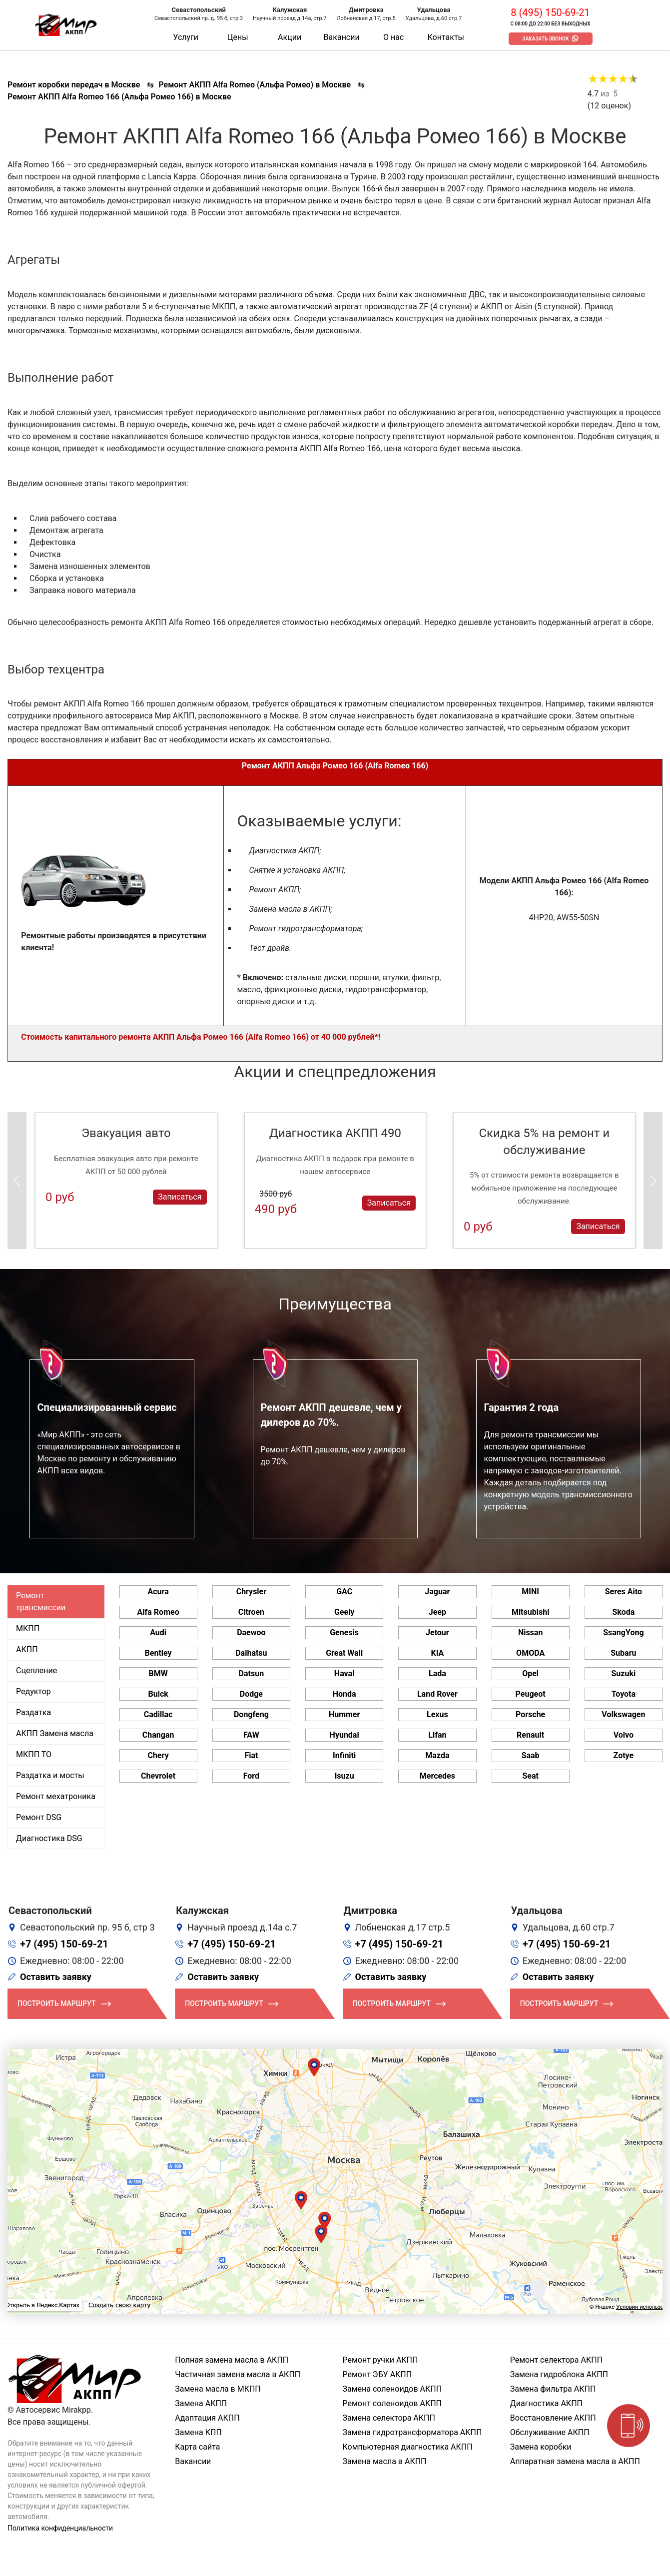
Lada (437, 1673)
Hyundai (344, 1735)
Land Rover (437, 1694)
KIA (437, 1653)
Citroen (251, 1612)
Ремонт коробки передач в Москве (73, 84)
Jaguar (437, 1591)
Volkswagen (623, 1714)
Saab (531, 1755)
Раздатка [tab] (33, 1712)
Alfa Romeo (158, 1612)
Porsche (530, 1714)
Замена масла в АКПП (385, 2461)
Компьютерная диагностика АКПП (408, 2447)
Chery (158, 1755)
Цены (237, 37)
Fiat (251, 1755)
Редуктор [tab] (33, 1691)
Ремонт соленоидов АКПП (392, 2403)
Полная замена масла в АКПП (231, 2360)
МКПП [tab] (27, 1628)
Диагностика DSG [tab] (49, 1838)
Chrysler (251, 1591)
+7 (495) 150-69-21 (64, 1944)
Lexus (437, 1714)
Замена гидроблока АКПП (559, 2374)
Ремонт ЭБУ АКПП (377, 2374)
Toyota (624, 1694)
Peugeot (531, 1694)
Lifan (437, 1735)
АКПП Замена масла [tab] (54, 1733)
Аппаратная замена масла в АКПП (575, 2461)
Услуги (185, 37)
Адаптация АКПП (207, 2418)
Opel (530, 1673)
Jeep (437, 1612)
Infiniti (344, 1755)
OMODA (530, 1653)
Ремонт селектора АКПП (556, 2360)
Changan (158, 1735)
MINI (530, 1591)
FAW (251, 1735)
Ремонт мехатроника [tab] (55, 1796)
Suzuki (624, 1673)
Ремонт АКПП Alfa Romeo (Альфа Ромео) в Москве (254, 84)
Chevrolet (158, 1776)
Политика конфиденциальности (60, 2528)
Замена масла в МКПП (218, 2389)
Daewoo (251, 1632)
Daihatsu (251, 1653)
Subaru (623, 1653)
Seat (530, 1776)
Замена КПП (198, 2432)
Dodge (251, 1694)
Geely (344, 1612)
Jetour (437, 1632)
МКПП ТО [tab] (33, 1754)
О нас (393, 37)
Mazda (437, 1755)
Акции (289, 37)
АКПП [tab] (27, 1649)
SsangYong (623, 1632)
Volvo (624, 1735)
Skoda (623, 1612)
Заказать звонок (546, 38)
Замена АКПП (201, 2403)
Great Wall (344, 1653)
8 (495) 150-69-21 (550, 12)
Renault (530, 1735)
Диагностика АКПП (546, 2403)
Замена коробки (541, 2447)
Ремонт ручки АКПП (380, 2360)
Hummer (344, 1714)
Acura (158, 1591)
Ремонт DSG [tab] (38, 1817)
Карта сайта (197, 2447)
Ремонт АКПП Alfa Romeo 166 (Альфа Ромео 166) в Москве (119, 96)
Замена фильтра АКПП (553, 2389)
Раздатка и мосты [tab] (50, 1775)
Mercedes (437, 1776)
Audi (158, 1632)
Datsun (251, 1673)
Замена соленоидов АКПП (392, 2389)
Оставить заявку (55, 1976)
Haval (344, 1673)
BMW (158, 1673)
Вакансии (342, 37)
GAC (344, 1591)
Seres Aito (623, 1591)
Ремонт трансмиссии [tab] (40, 1601)
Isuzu (344, 1776)
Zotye (624, 1755)
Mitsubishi (530, 1612)
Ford (251, 1776)
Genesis (344, 1632)
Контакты (446, 37)
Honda (344, 1694)
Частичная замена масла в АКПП (237, 2374)
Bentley (158, 1653)
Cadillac (158, 1714)
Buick (158, 1694)
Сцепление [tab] (36, 1670)
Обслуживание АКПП (550, 2432)
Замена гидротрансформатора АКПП (412, 2432)
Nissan (530, 1632)
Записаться (179, 1197)
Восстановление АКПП (553, 2418)
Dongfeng (251, 1714)
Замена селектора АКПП (389, 2418)
